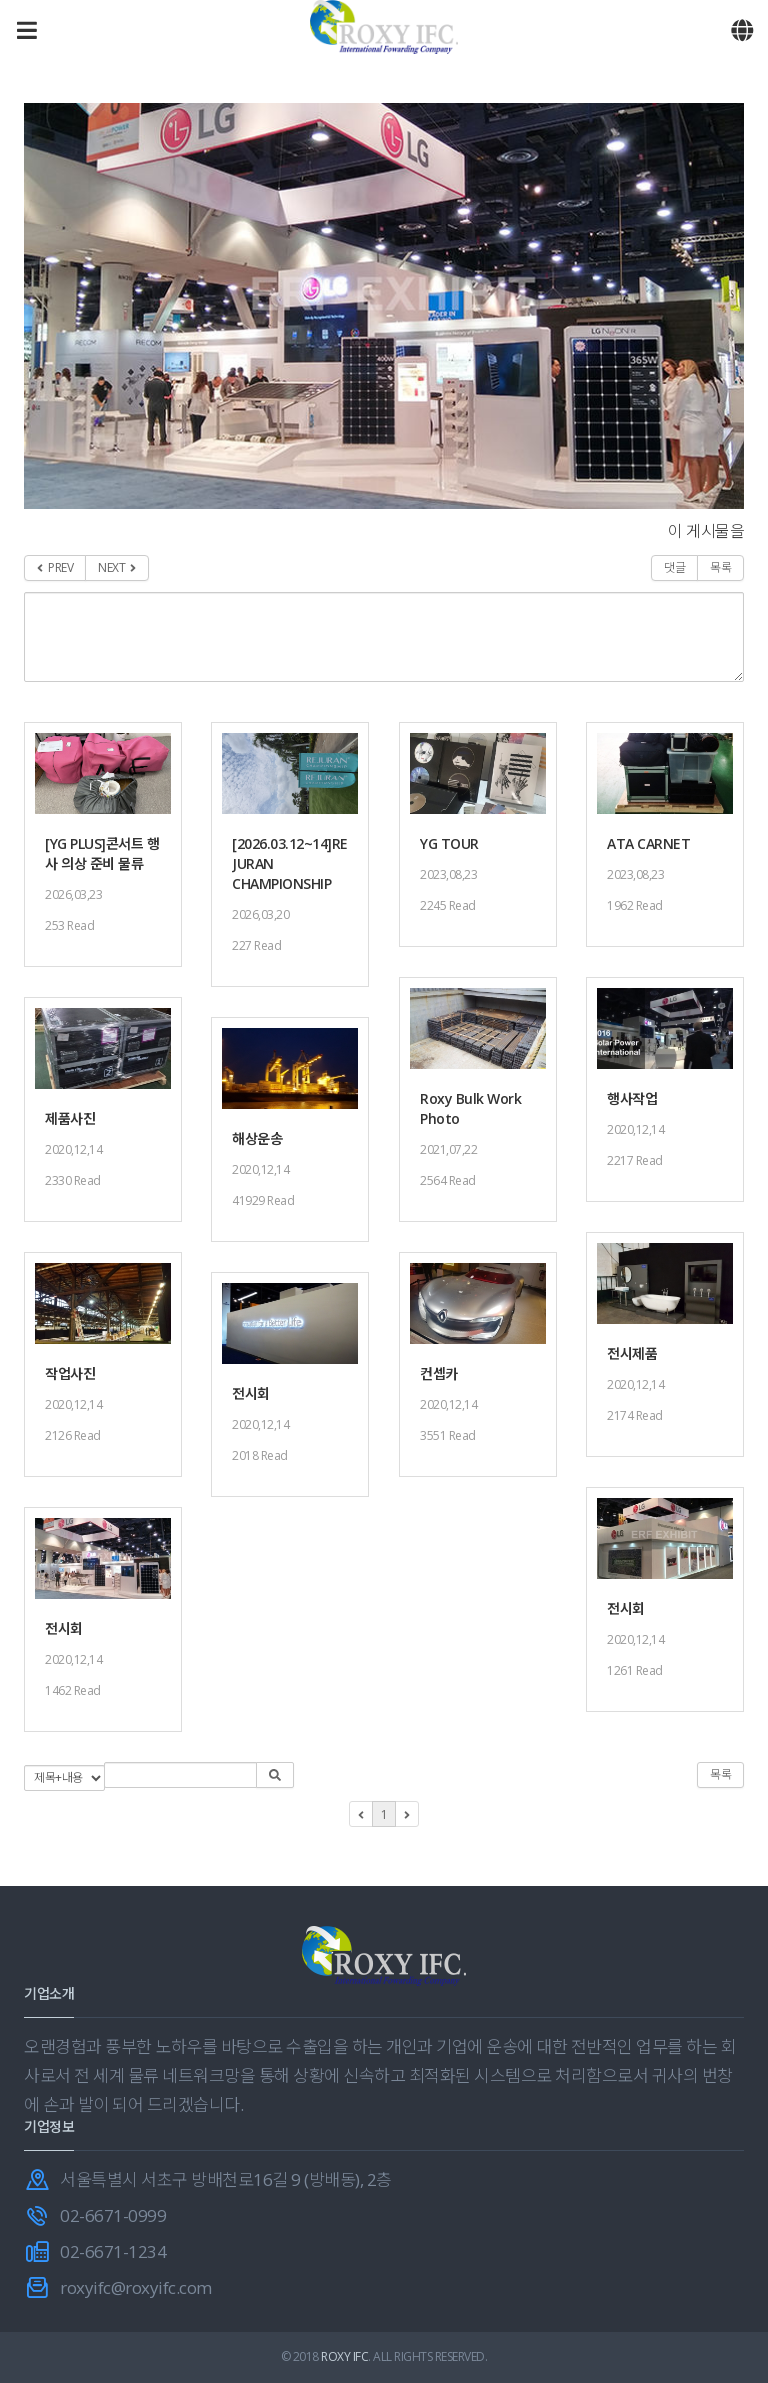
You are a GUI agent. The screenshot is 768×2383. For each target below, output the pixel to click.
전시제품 (632, 1353)
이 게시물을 (706, 531)
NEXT (117, 567)
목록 (720, 567)
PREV (55, 567)
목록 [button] (720, 1774)
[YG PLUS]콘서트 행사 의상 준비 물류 (102, 853)
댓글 (674, 567)
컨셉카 (439, 1373)
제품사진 (70, 1118)
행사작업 (632, 1098)
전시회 (251, 1393)
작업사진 (70, 1373)
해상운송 (257, 1138)
